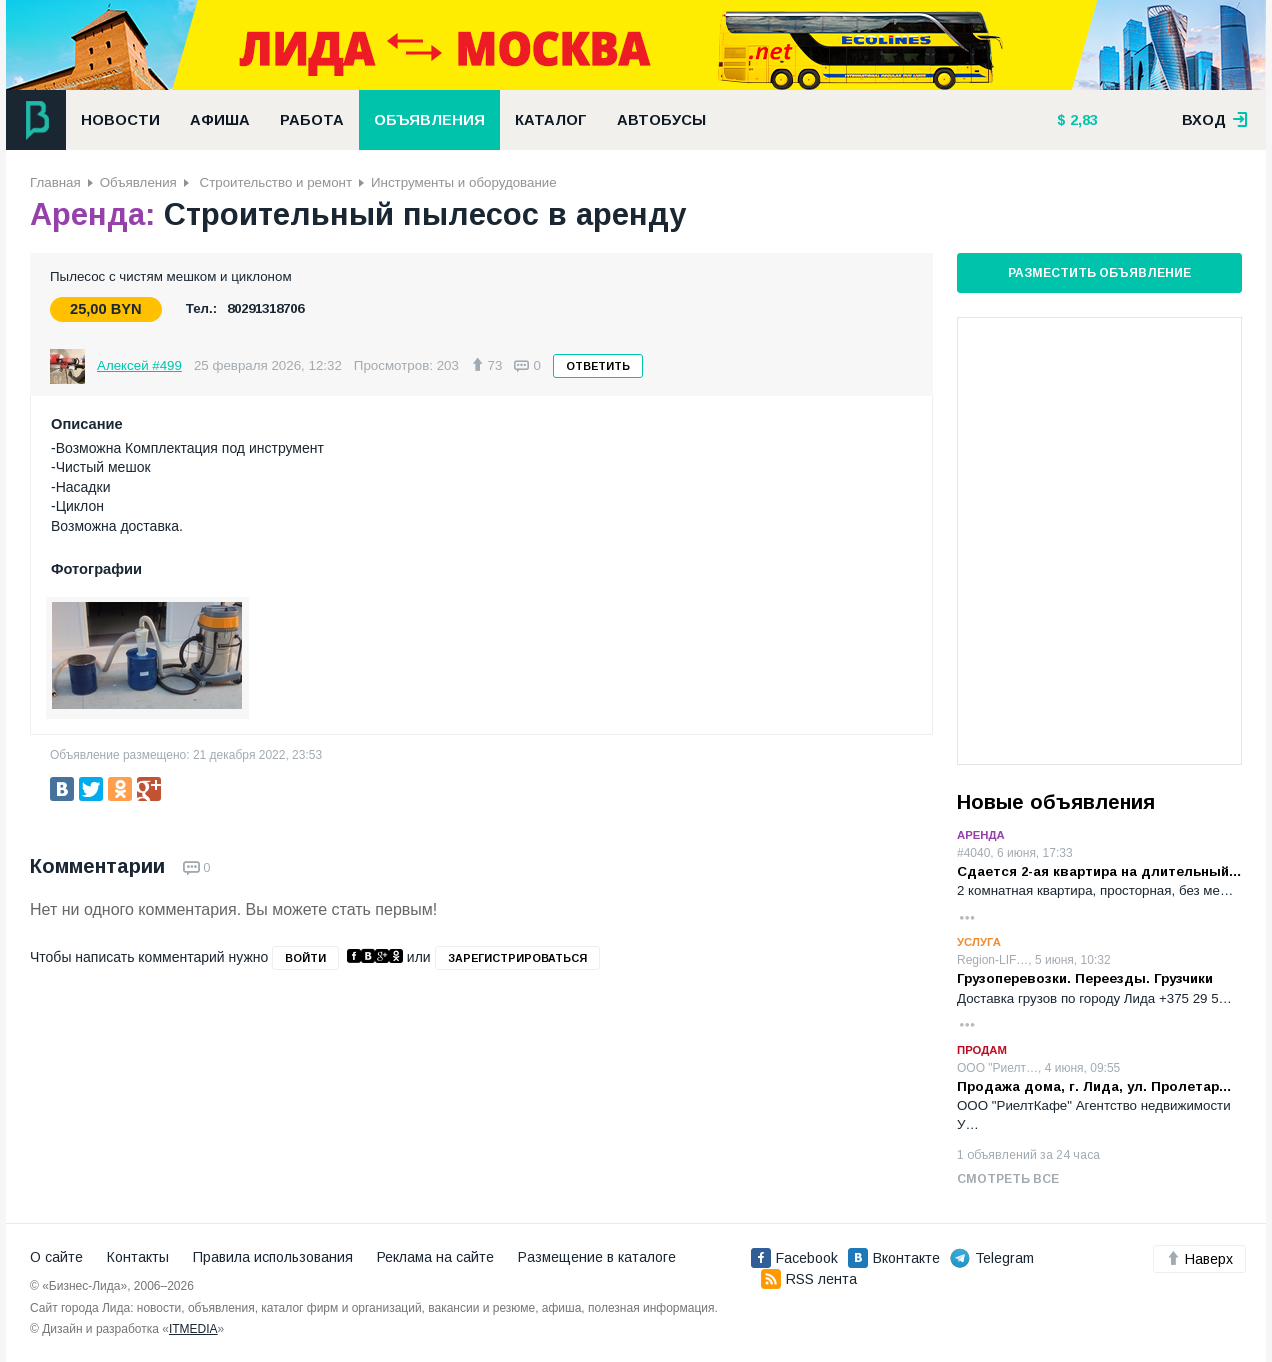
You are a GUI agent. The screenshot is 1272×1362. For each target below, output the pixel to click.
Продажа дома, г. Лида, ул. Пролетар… (1094, 1086)
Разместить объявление (1099, 273)
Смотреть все (1008, 1179)
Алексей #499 (139, 365)
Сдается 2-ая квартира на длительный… (1099, 871)
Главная (55, 182)
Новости (120, 120)
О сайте (56, 1257)
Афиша (220, 120)
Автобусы (661, 120)
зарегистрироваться (517, 958)
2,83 (1082, 120)
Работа (312, 120)
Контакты (138, 1257)
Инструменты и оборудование (464, 182)
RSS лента (809, 1279)
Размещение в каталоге (597, 1257)
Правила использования (273, 1257)
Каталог (551, 120)
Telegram (992, 1258)
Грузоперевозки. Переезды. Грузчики (1085, 978)
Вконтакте (894, 1258)
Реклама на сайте (435, 1257)
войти (305, 958)
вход (1215, 120)
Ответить (598, 366)
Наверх (1199, 1259)
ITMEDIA (193, 1329)
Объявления (429, 120)
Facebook (794, 1258)
